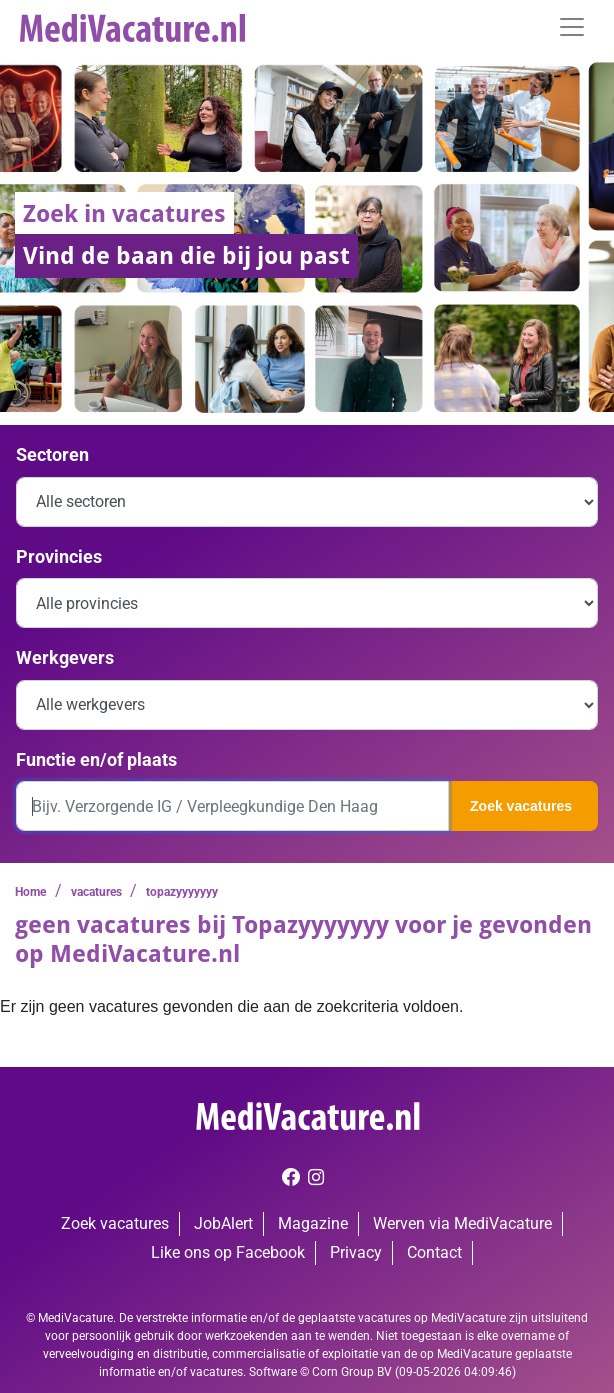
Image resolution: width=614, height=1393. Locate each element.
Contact (434, 1252)
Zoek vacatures (521, 806)
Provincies (59, 556)
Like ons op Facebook (228, 1252)
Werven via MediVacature (462, 1223)
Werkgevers (65, 657)
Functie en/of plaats (96, 759)
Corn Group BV (352, 1372)
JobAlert (223, 1223)
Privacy (356, 1252)
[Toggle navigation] (572, 27)
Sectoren (52, 454)
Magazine (313, 1223)
